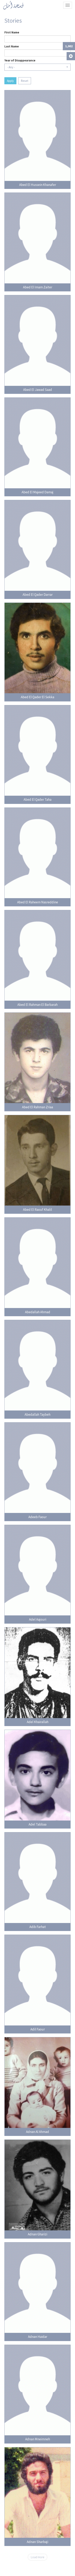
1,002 (69, 46)
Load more (37, 2557)
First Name (11, 32)
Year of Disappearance (19, 60)
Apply (10, 81)
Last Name (11, 46)
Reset (24, 81)
